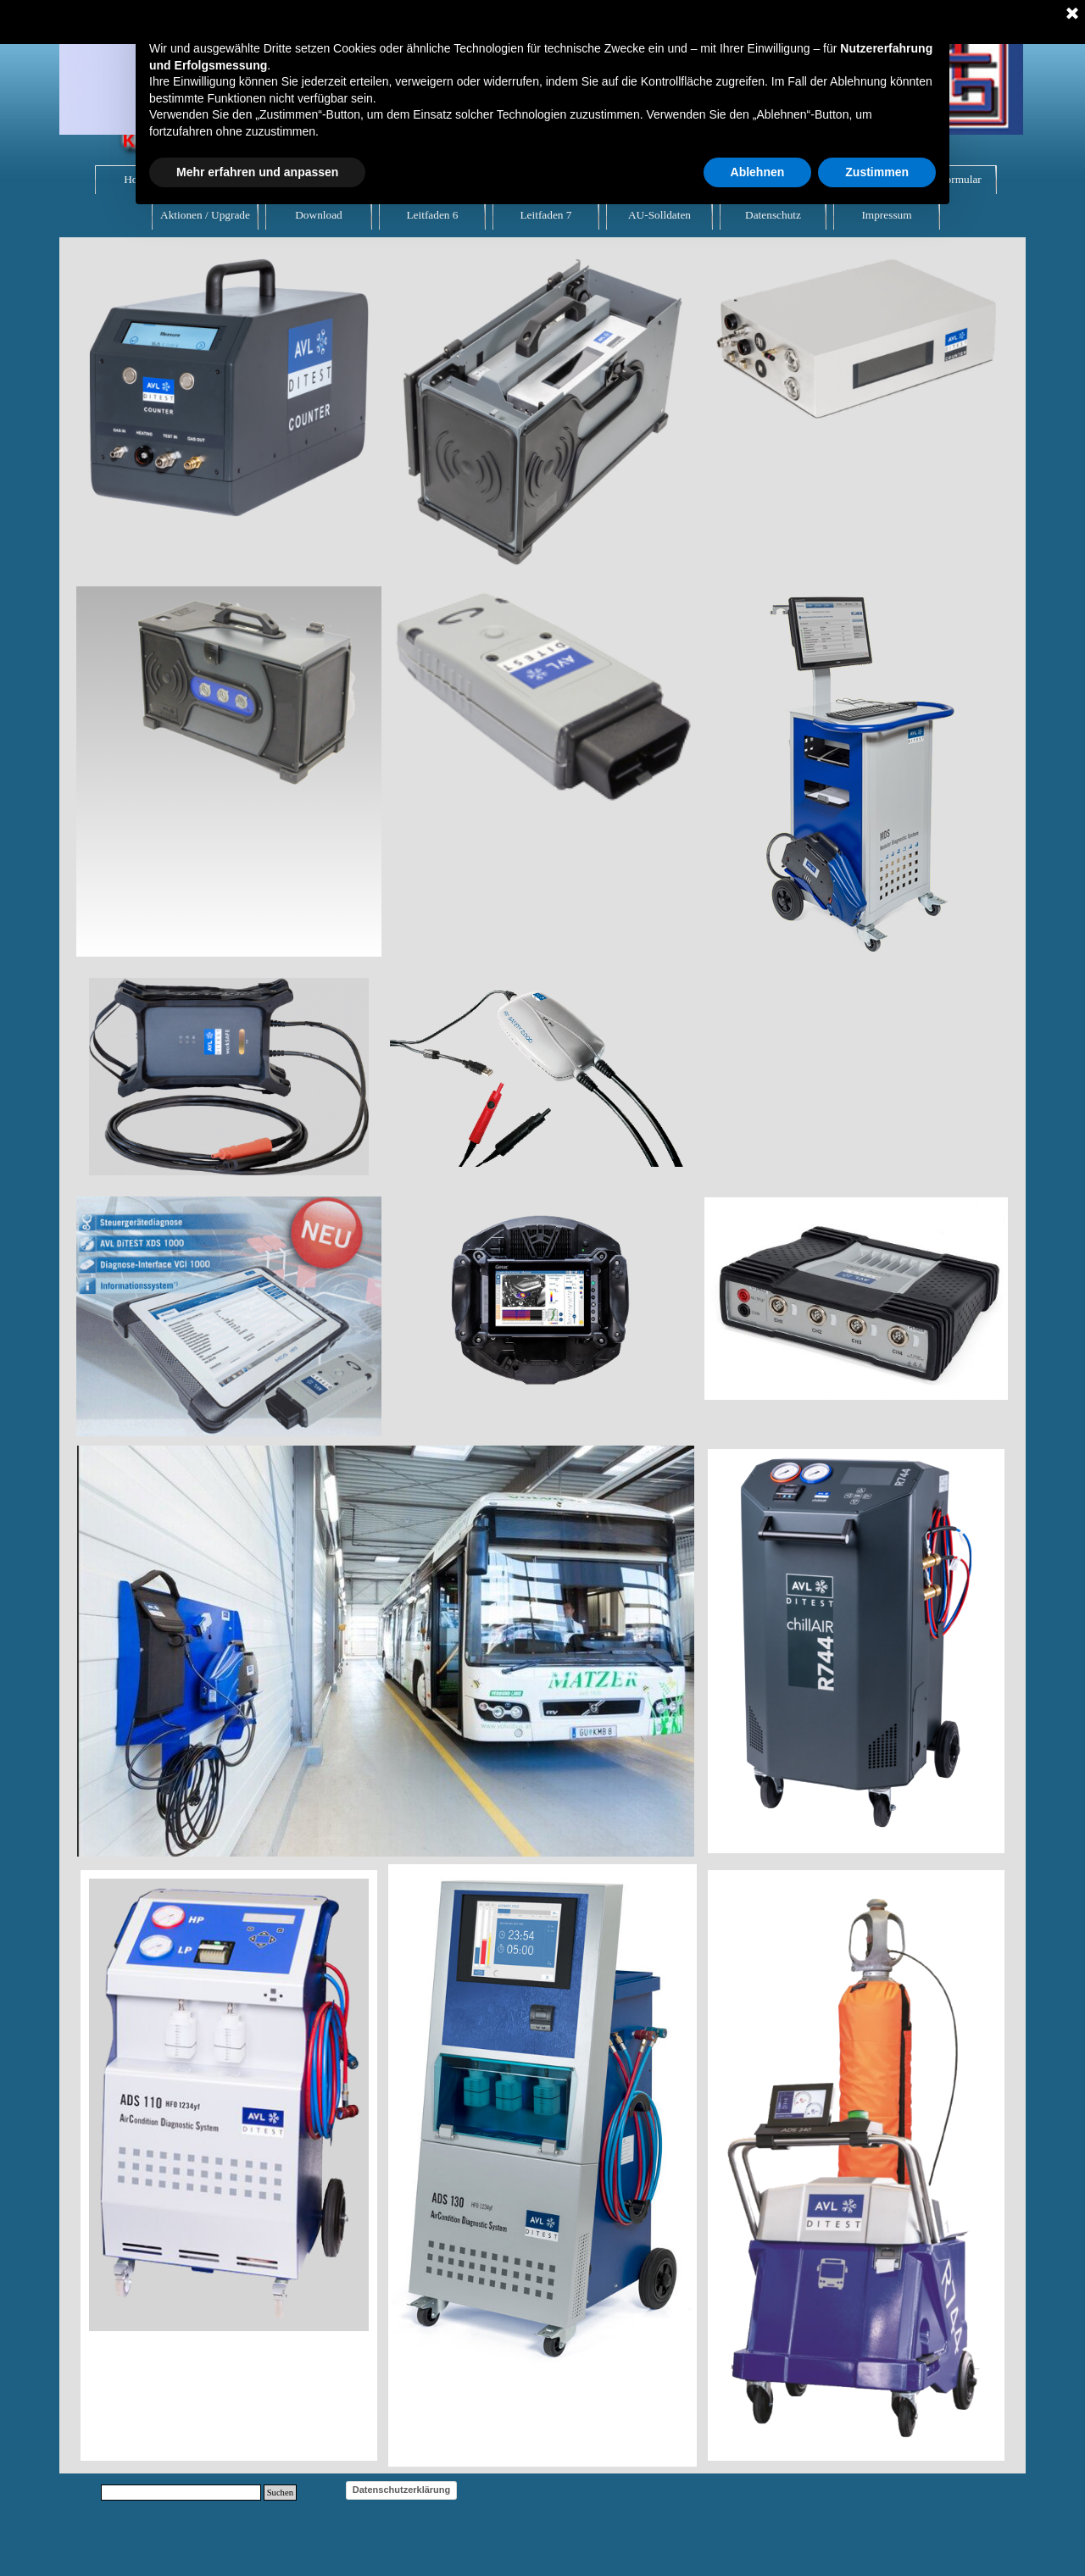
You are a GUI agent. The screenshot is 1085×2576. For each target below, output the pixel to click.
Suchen (280, 2492)
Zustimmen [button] (877, 172)
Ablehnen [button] (758, 172)
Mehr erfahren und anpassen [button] (257, 172)
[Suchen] (181, 2492)
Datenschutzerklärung (402, 2489)
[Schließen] (1072, 14)
